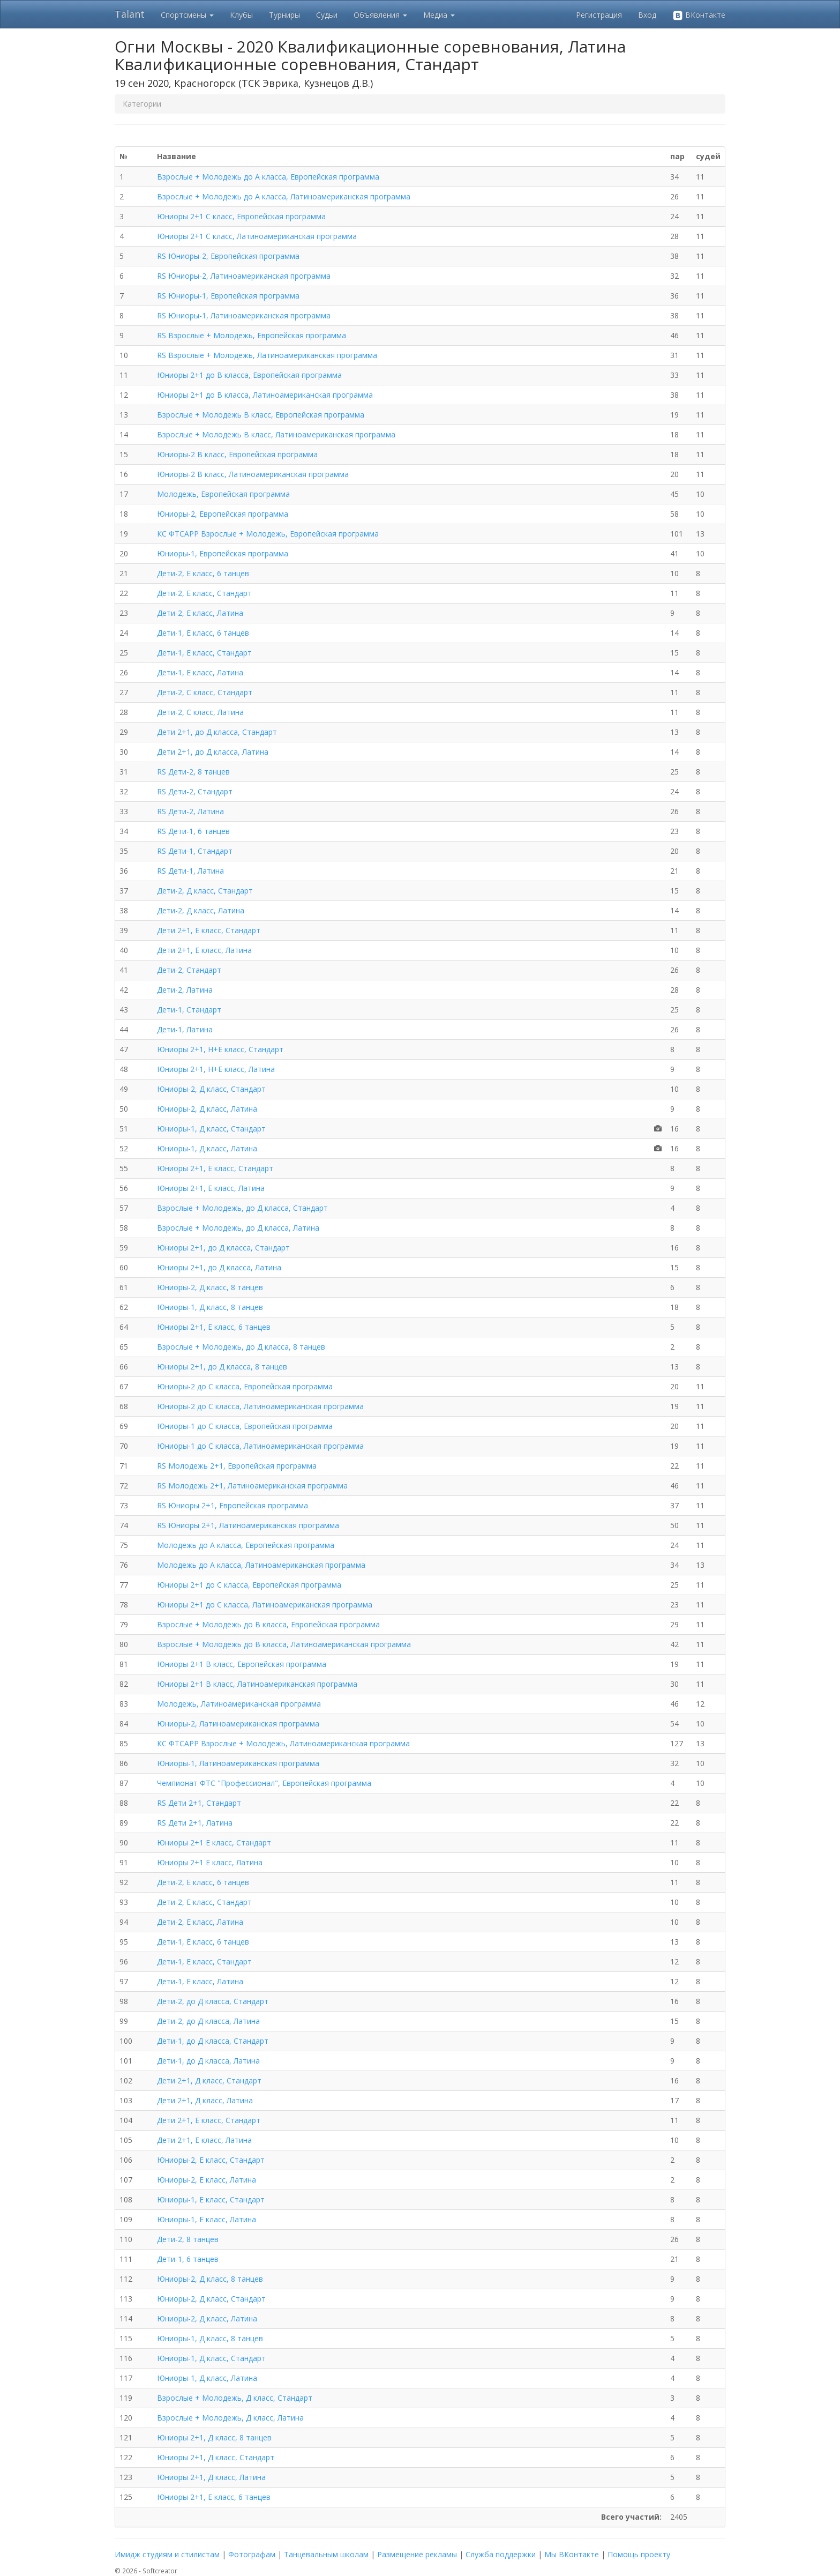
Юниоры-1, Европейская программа (222, 553)
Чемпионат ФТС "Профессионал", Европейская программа (264, 1783)
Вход (647, 15)
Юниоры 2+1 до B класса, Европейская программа (249, 375)
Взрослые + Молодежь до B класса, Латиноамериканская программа (284, 1644)
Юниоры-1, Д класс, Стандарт (211, 1128)
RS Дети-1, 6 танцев (193, 831)
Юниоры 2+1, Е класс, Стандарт (215, 1168)
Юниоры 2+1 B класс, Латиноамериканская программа (257, 1684)
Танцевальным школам (326, 2554)
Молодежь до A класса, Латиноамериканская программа (261, 1565)
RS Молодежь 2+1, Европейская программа (237, 1466)
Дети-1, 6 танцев (188, 2259)
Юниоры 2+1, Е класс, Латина (211, 1188)
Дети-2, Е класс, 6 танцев (203, 573)
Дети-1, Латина (185, 1029)
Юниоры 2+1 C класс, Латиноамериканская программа (257, 236)
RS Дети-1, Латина (190, 871)
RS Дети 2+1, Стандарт (199, 1803)
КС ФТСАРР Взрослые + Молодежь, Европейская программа (268, 533)
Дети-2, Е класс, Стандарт (204, 593)
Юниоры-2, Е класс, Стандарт (211, 2160)
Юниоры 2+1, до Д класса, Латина (219, 1267)
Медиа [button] (439, 15)
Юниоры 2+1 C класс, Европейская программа (241, 216)
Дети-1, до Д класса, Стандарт (212, 2041)
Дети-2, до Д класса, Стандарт (212, 2001)
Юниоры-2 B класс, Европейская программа (237, 454)
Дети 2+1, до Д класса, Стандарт (217, 732)
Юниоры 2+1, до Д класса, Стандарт (223, 1247)
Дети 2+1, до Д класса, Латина (212, 752)
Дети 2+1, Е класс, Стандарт (208, 930)
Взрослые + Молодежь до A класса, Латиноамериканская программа (283, 196)
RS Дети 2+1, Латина (194, 1823)
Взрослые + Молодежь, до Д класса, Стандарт (242, 1208)
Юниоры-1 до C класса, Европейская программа (245, 1426)
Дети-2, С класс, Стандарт (204, 692)
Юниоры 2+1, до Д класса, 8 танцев (222, 1366)
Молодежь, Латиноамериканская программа (239, 1704)
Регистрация (599, 15)
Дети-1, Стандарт (189, 1009)
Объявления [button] (380, 15)
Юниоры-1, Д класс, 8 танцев (210, 1307)
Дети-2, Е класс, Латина (200, 613)
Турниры (284, 15)
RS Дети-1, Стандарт (194, 851)
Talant (130, 14)
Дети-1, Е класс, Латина (200, 672)
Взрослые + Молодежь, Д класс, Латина (230, 2418)
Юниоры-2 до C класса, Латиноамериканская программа (260, 1406)
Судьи (327, 15)
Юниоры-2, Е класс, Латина (206, 2180)
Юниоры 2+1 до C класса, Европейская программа (249, 1585)
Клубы (241, 15)
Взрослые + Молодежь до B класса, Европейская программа (268, 1624)
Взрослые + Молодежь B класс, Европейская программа (260, 415)
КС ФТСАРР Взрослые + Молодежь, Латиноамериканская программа (283, 1743)
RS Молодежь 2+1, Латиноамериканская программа (252, 1485)
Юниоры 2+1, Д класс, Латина (211, 2477)
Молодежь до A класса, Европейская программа (245, 1545)
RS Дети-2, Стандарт (194, 791)
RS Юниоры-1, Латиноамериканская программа (244, 315)
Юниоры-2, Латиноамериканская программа (238, 1723)
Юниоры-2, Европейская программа (222, 514)
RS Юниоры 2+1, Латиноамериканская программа (248, 1525)
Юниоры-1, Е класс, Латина (206, 2219)
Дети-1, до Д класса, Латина (208, 2061)
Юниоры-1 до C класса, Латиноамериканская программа (260, 1446)
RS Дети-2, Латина (190, 811)
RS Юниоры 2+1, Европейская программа (232, 1505)
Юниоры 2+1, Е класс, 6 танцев (214, 1327)
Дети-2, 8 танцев (188, 2239)
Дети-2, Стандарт (189, 970)
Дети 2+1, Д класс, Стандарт (209, 2080)
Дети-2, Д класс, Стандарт (205, 890)
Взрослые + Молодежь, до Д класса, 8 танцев (241, 1347)
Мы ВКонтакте (571, 2554)
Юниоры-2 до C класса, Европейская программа (245, 1386)
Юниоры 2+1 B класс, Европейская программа (241, 1664)
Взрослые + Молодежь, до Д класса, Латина (238, 1228)
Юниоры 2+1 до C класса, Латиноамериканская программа (264, 1604)
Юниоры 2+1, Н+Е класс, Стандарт (220, 1049)
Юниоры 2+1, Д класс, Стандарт (215, 2457)
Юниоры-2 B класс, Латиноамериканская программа (253, 474)
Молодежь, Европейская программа (223, 494)
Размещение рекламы (417, 2554)
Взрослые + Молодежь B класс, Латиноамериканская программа (276, 434)
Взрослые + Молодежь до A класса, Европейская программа (268, 177)
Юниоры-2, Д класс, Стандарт (211, 1089)
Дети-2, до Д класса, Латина (208, 2021)
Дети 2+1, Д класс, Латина (205, 2100)
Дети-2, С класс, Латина (200, 712)
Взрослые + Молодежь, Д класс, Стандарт (234, 2398)
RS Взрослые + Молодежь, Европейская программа (251, 335)
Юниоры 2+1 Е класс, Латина (209, 1862)
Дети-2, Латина (185, 990)
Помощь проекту (639, 2554)
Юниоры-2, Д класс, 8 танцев (210, 1287)
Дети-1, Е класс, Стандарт (204, 652)
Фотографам (251, 2554)
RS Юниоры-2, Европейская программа (228, 256)
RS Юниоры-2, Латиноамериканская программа (244, 276)
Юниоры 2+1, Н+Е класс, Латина (216, 1069)
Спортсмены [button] (187, 15)
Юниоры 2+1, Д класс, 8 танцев (214, 2437)
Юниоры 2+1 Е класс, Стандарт (214, 1842)
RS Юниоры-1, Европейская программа (228, 296)
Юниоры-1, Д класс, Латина (207, 1148)
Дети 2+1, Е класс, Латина (204, 950)
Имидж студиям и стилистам (167, 2554)
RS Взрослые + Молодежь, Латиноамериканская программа (267, 355)
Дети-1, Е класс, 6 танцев (203, 633)
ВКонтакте (698, 15)
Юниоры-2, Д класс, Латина (207, 1109)
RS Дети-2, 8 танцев (193, 771)
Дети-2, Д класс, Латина (200, 910)
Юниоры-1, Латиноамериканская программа (238, 1763)
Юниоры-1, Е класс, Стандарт (211, 2199)
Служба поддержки (501, 2554)
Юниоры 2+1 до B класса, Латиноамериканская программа (265, 395)
